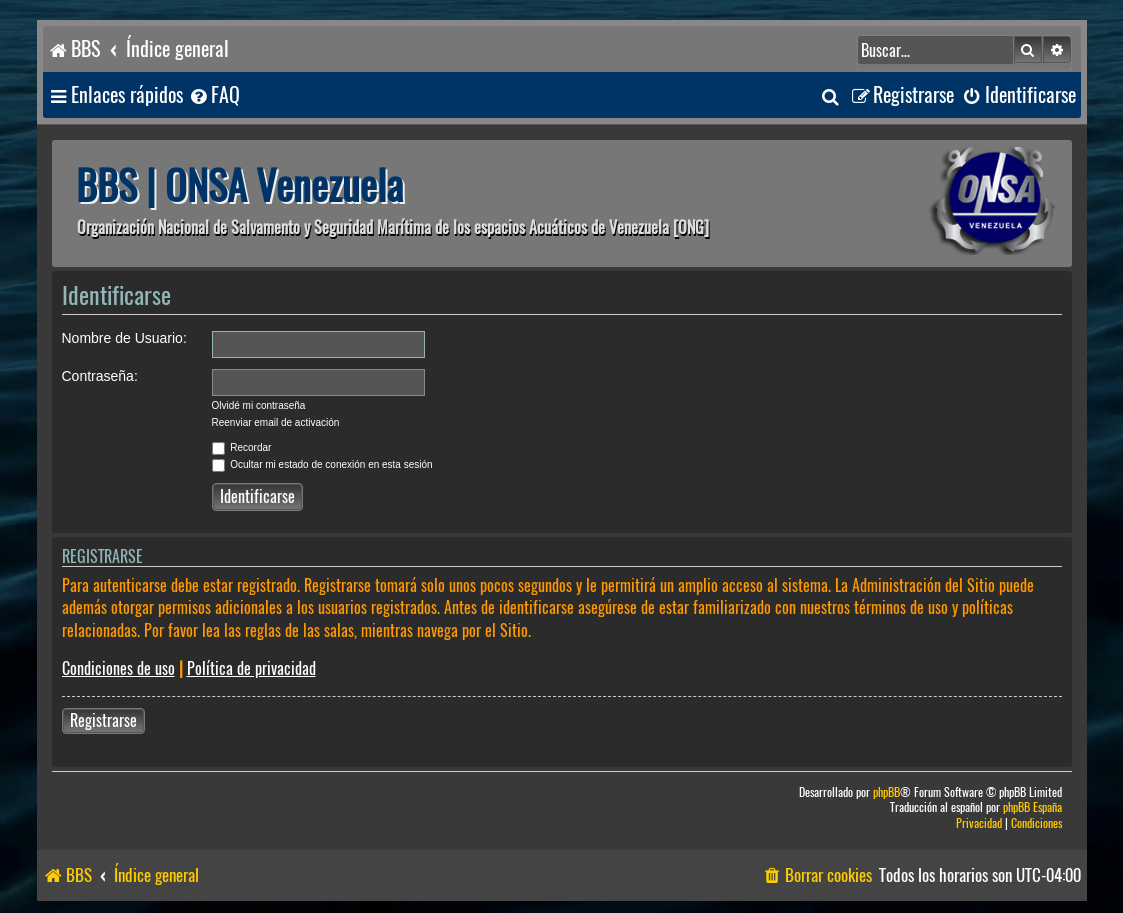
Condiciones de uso (118, 668)
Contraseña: (100, 376)
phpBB (886, 792)
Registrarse (103, 720)
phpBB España (1032, 807)
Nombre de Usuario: (124, 338)
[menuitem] (214, 95)
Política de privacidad (251, 668)
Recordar (242, 447)
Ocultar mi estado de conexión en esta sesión (322, 464)
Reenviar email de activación (276, 422)
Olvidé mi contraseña (259, 405)
